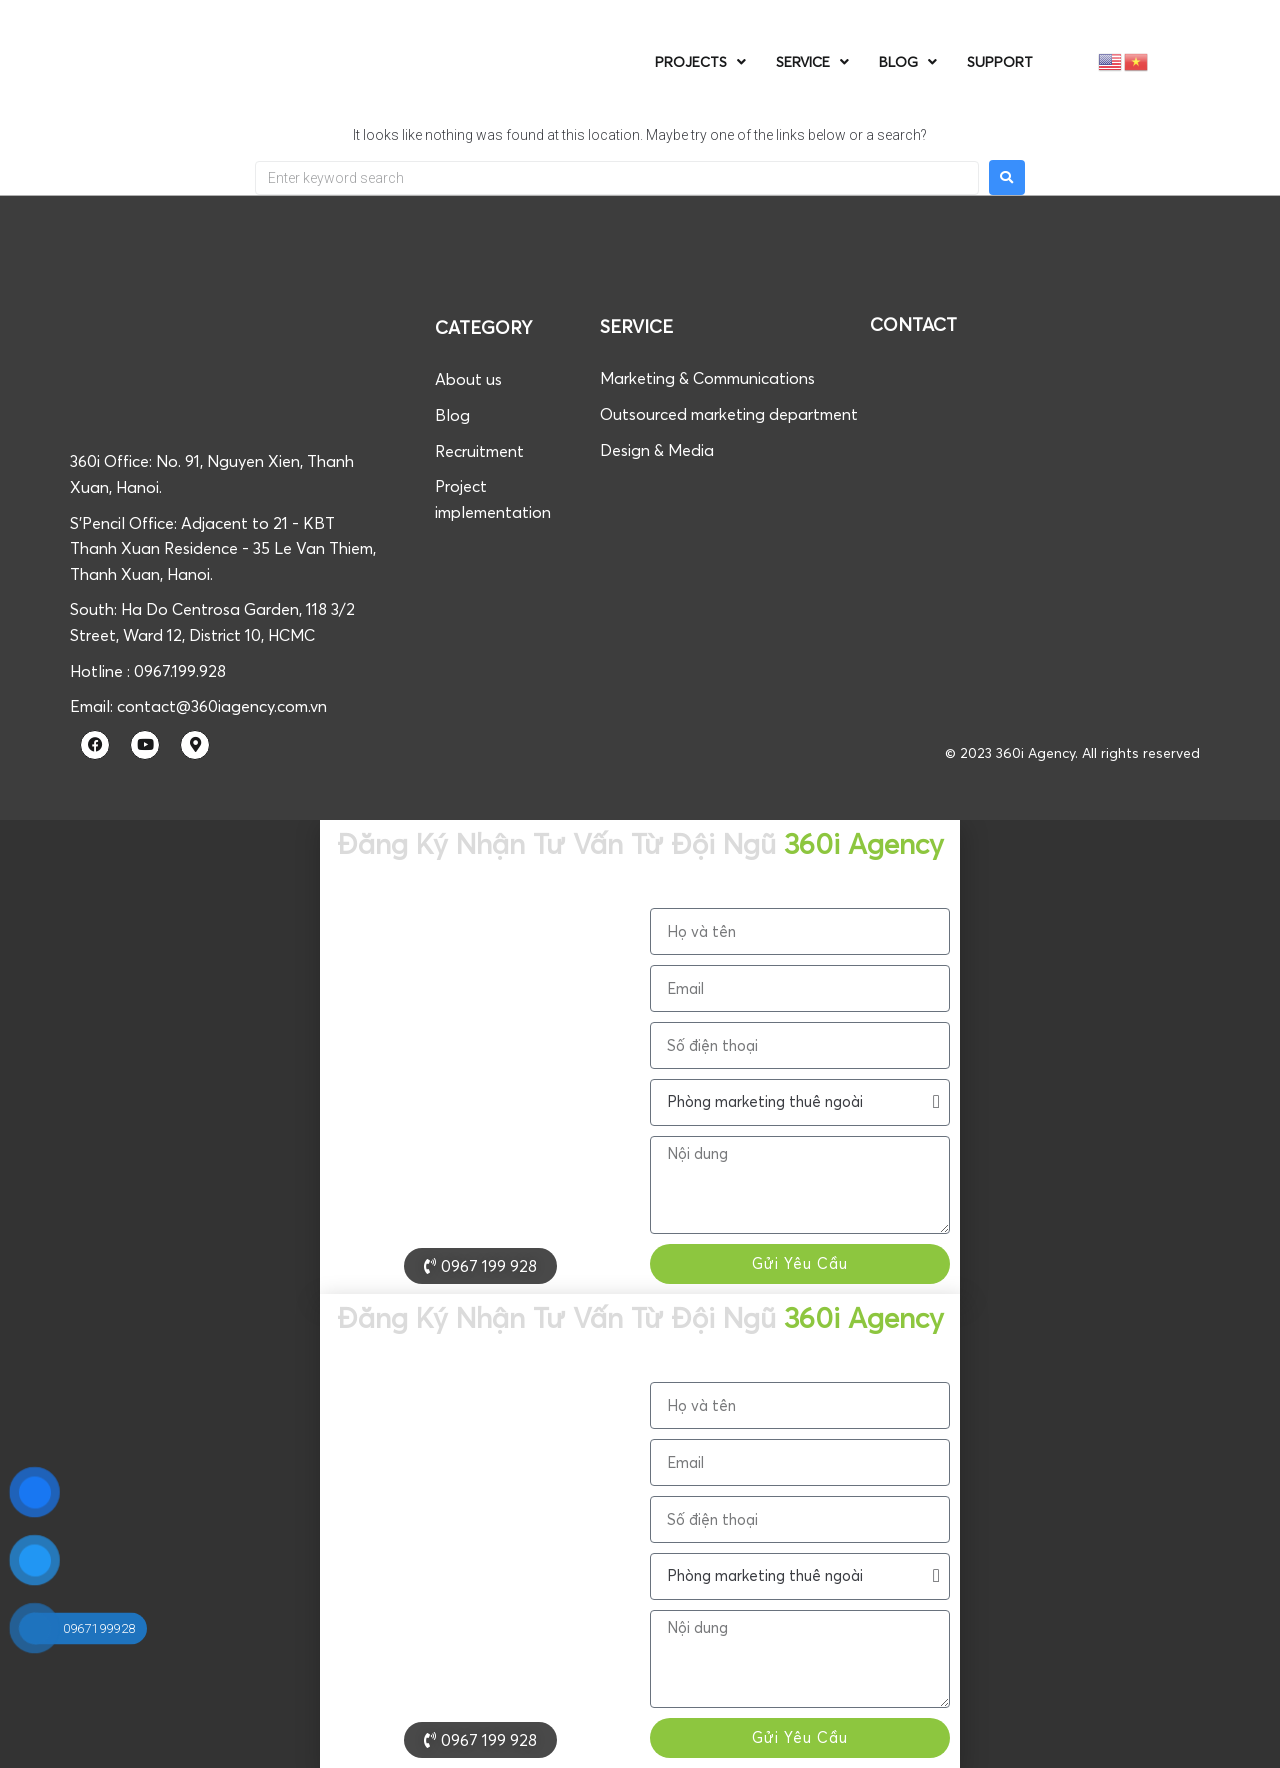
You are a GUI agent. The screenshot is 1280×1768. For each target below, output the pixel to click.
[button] (1255, 1739)
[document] (640, 1057)
